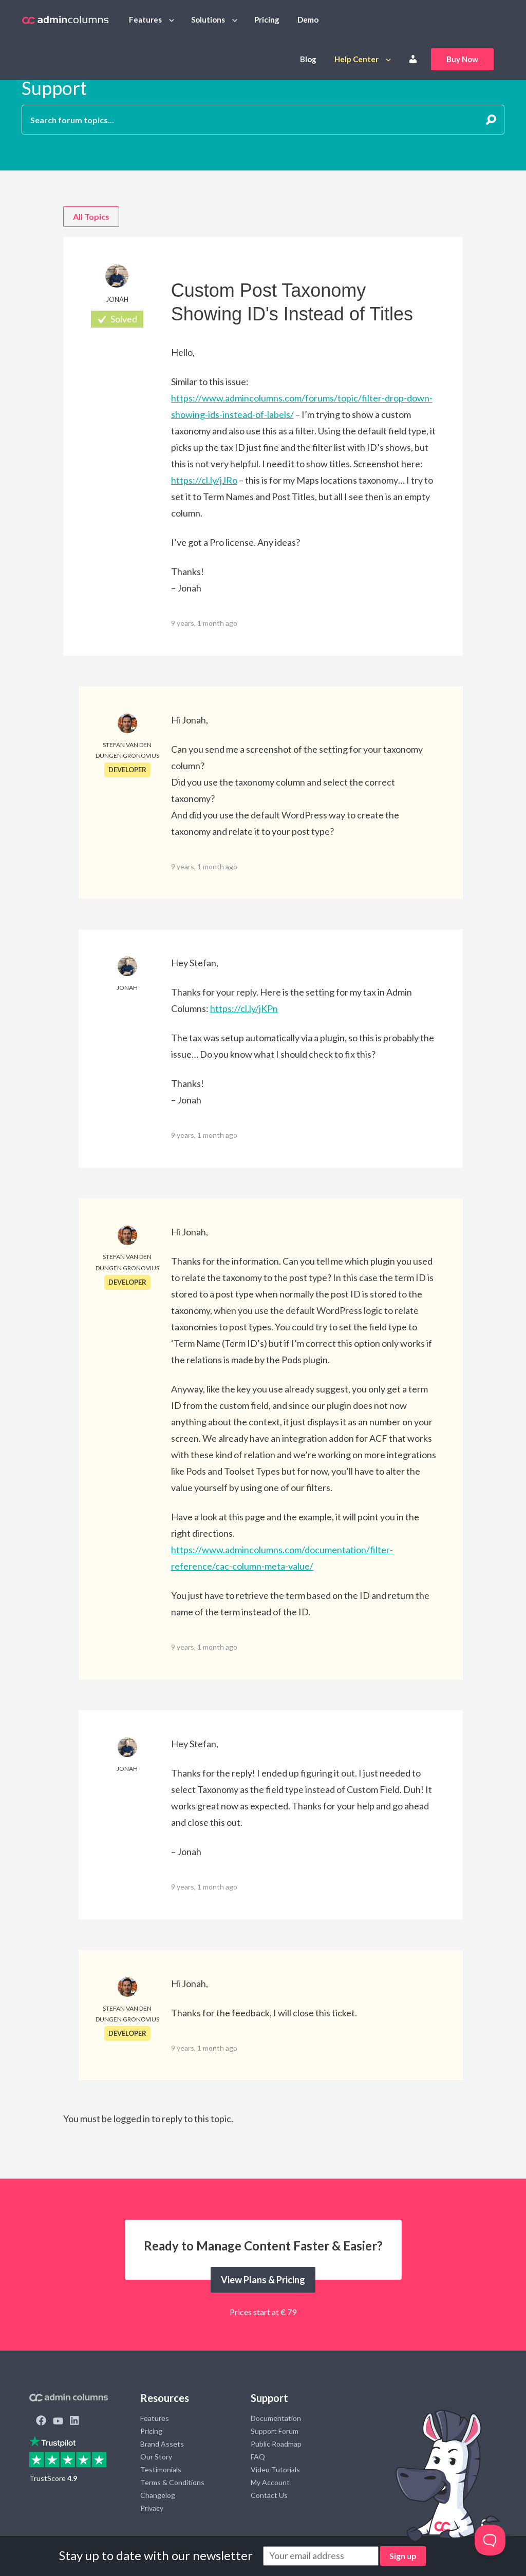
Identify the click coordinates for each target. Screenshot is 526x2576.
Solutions (208, 19)
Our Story (156, 2456)
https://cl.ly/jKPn (244, 1008)
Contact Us (269, 2495)
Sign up (403, 2556)
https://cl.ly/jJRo (204, 480)
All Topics (91, 216)
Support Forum (274, 2431)
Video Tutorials (275, 2469)
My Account (270, 2482)
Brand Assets (162, 2443)
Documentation (276, 2418)
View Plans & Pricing (263, 2279)
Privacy (151, 2508)
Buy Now (462, 59)
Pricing (266, 19)
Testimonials (160, 2469)
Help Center (356, 59)
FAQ (258, 2456)
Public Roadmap (276, 2443)
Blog (308, 59)
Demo (307, 19)
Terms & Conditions (172, 2482)
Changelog (157, 2495)
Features (145, 19)
